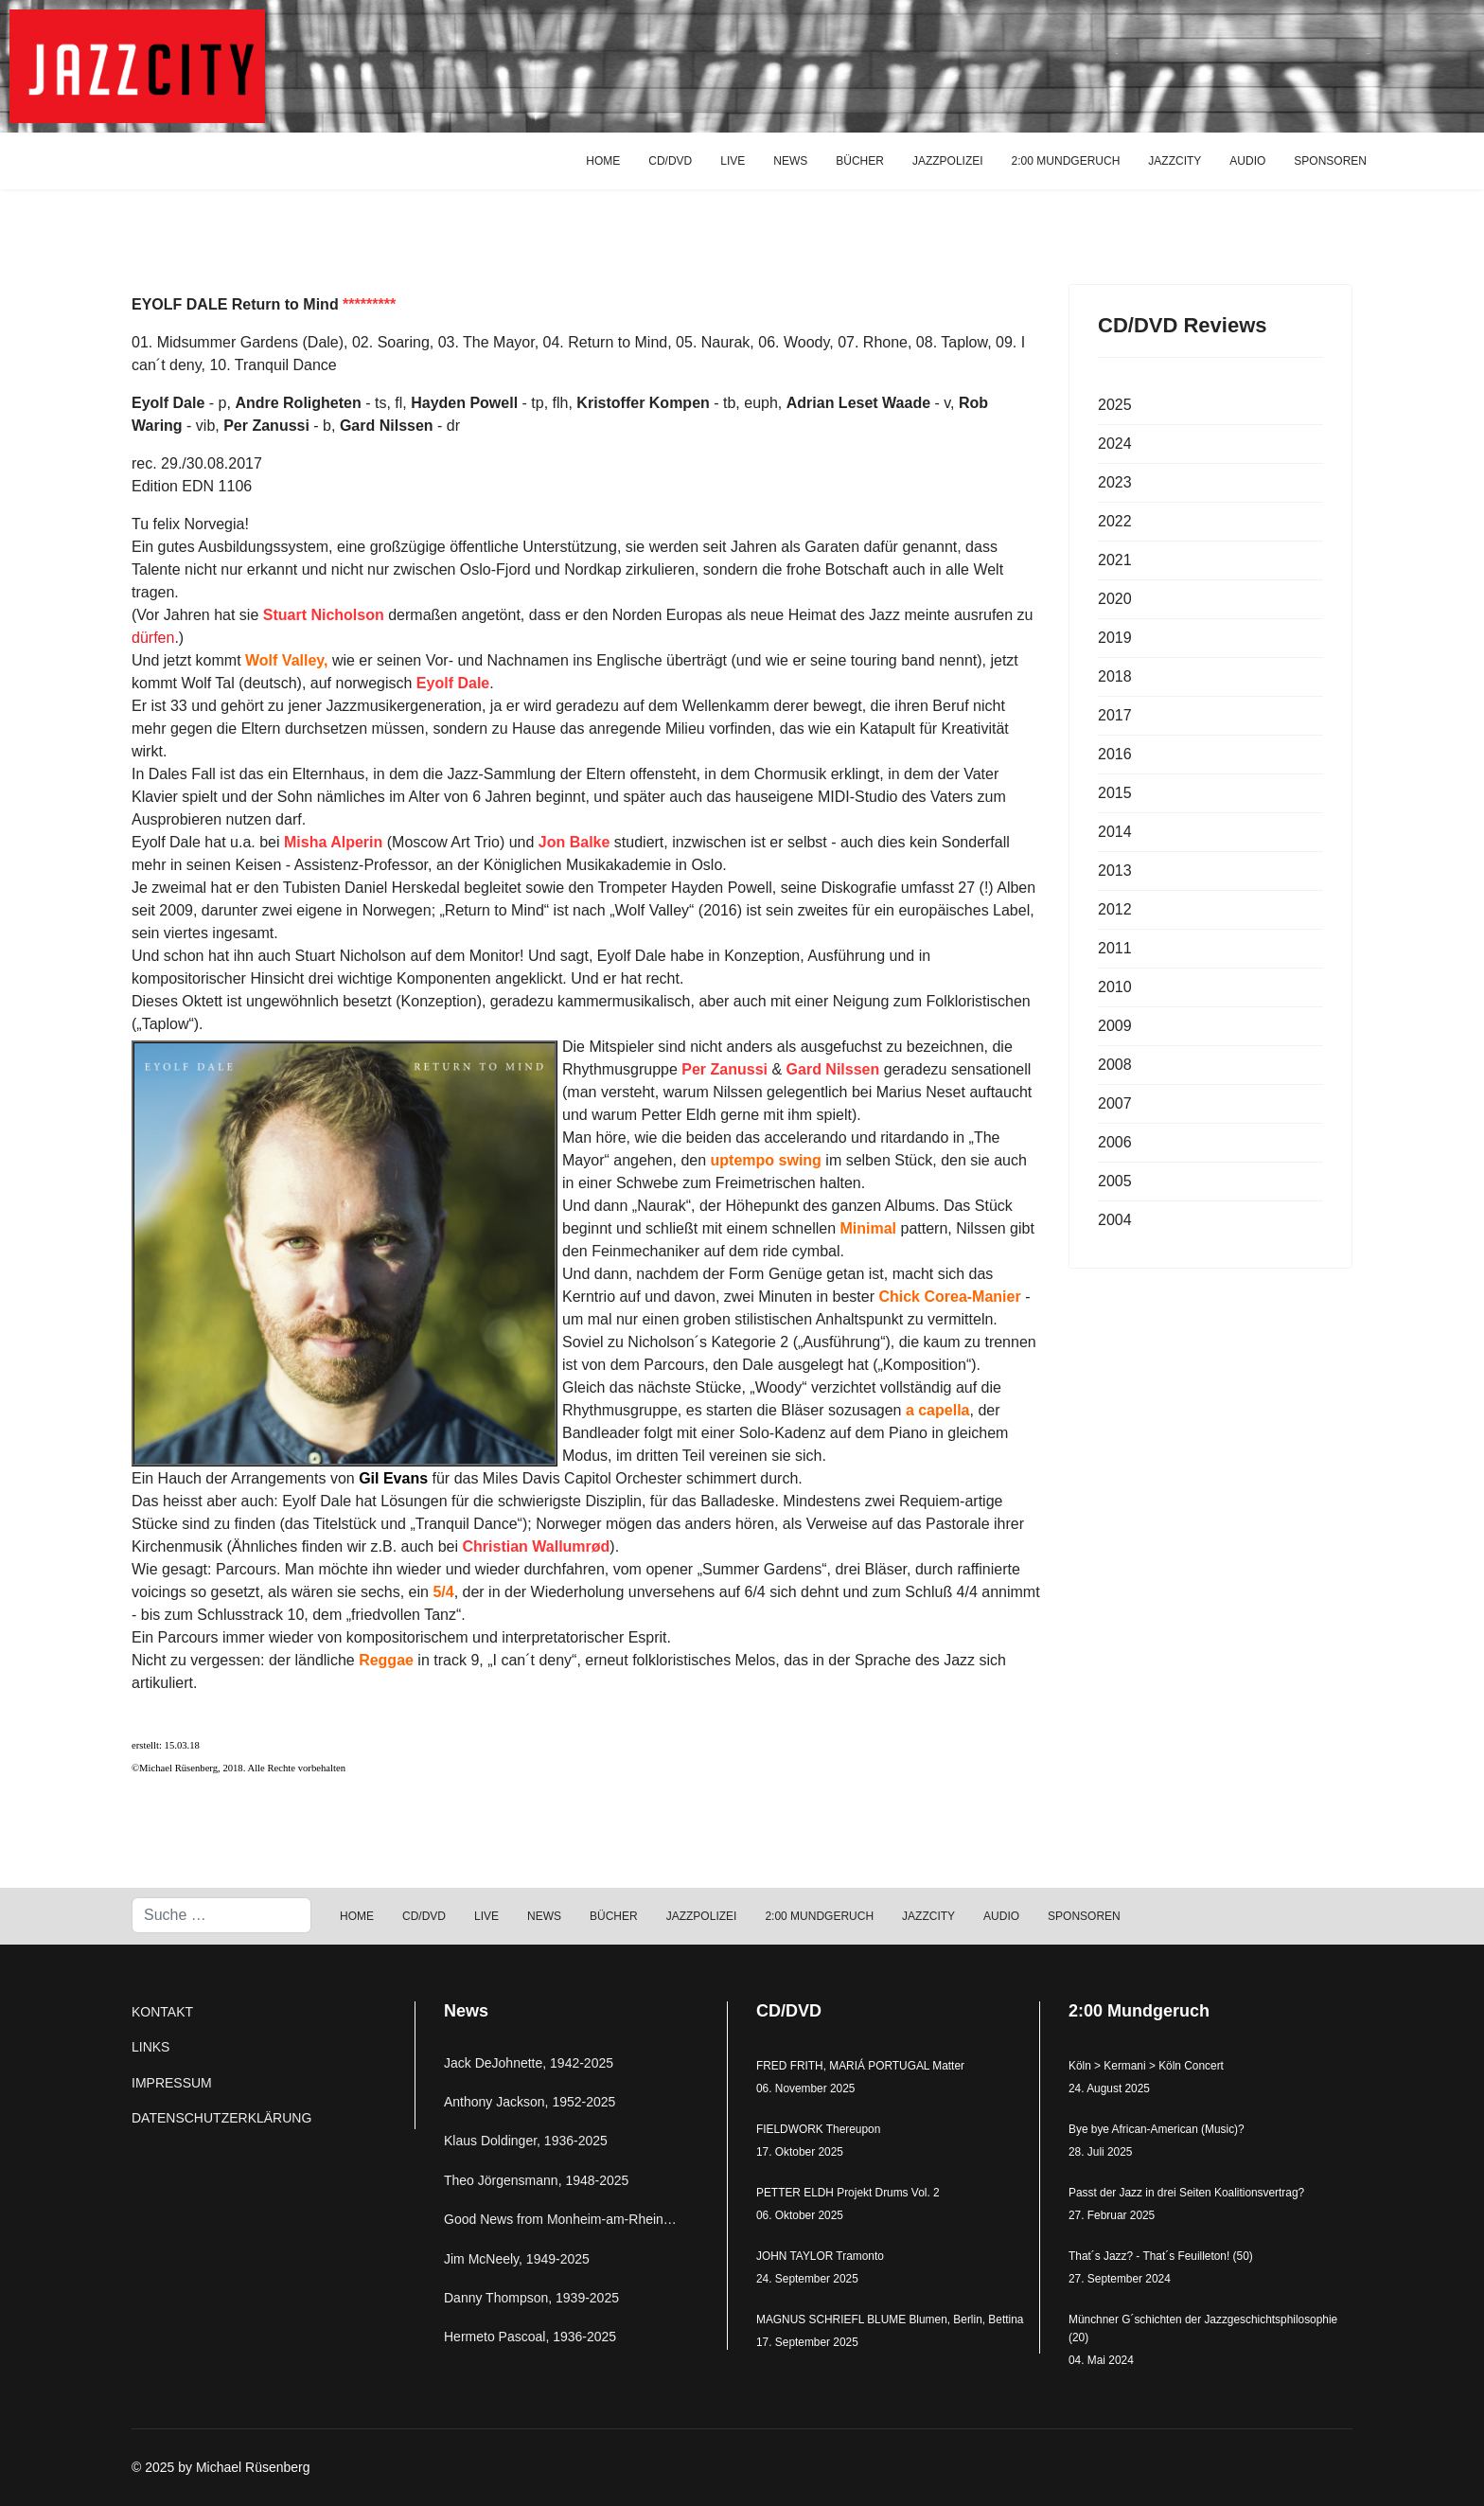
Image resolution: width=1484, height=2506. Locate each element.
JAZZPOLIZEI (947, 161)
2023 (1115, 482)
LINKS (150, 2046)
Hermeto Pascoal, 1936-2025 (530, 2336)
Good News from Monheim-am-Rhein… (560, 2219)
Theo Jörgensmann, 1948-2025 (536, 2180)
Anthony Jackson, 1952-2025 (529, 2101)
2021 (1115, 560)
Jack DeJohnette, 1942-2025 (528, 2063)
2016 (1115, 754)
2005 (1115, 1181)
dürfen (153, 638)
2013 (1115, 870)
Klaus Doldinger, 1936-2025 (526, 2140)
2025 (1115, 405)
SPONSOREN (1330, 161)
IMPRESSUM (172, 2082)
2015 (1115, 793)
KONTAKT (162, 2011)
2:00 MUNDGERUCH (1066, 161)
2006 (1115, 1142)
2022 (1115, 521)
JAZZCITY (1174, 161)
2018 (1115, 676)
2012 (1115, 909)
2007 (1115, 1103)
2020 (1115, 599)
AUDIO (1247, 161)
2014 (1115, 832)
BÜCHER (860, 161)
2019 (1115, 638)
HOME (603, 161)
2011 (1115, 948)
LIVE (732, 161)
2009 (1115, 1026)
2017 (1115, 715)
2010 (1115, 987)
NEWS (790, 161)
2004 (1115, 1220)
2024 (1115, 443)
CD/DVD (670, 161)
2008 (1115, 1065)
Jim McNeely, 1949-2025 (517, 2258)
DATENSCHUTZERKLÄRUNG (221, 2117)
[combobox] (221, 1915)
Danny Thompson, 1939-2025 (531, 2297)
